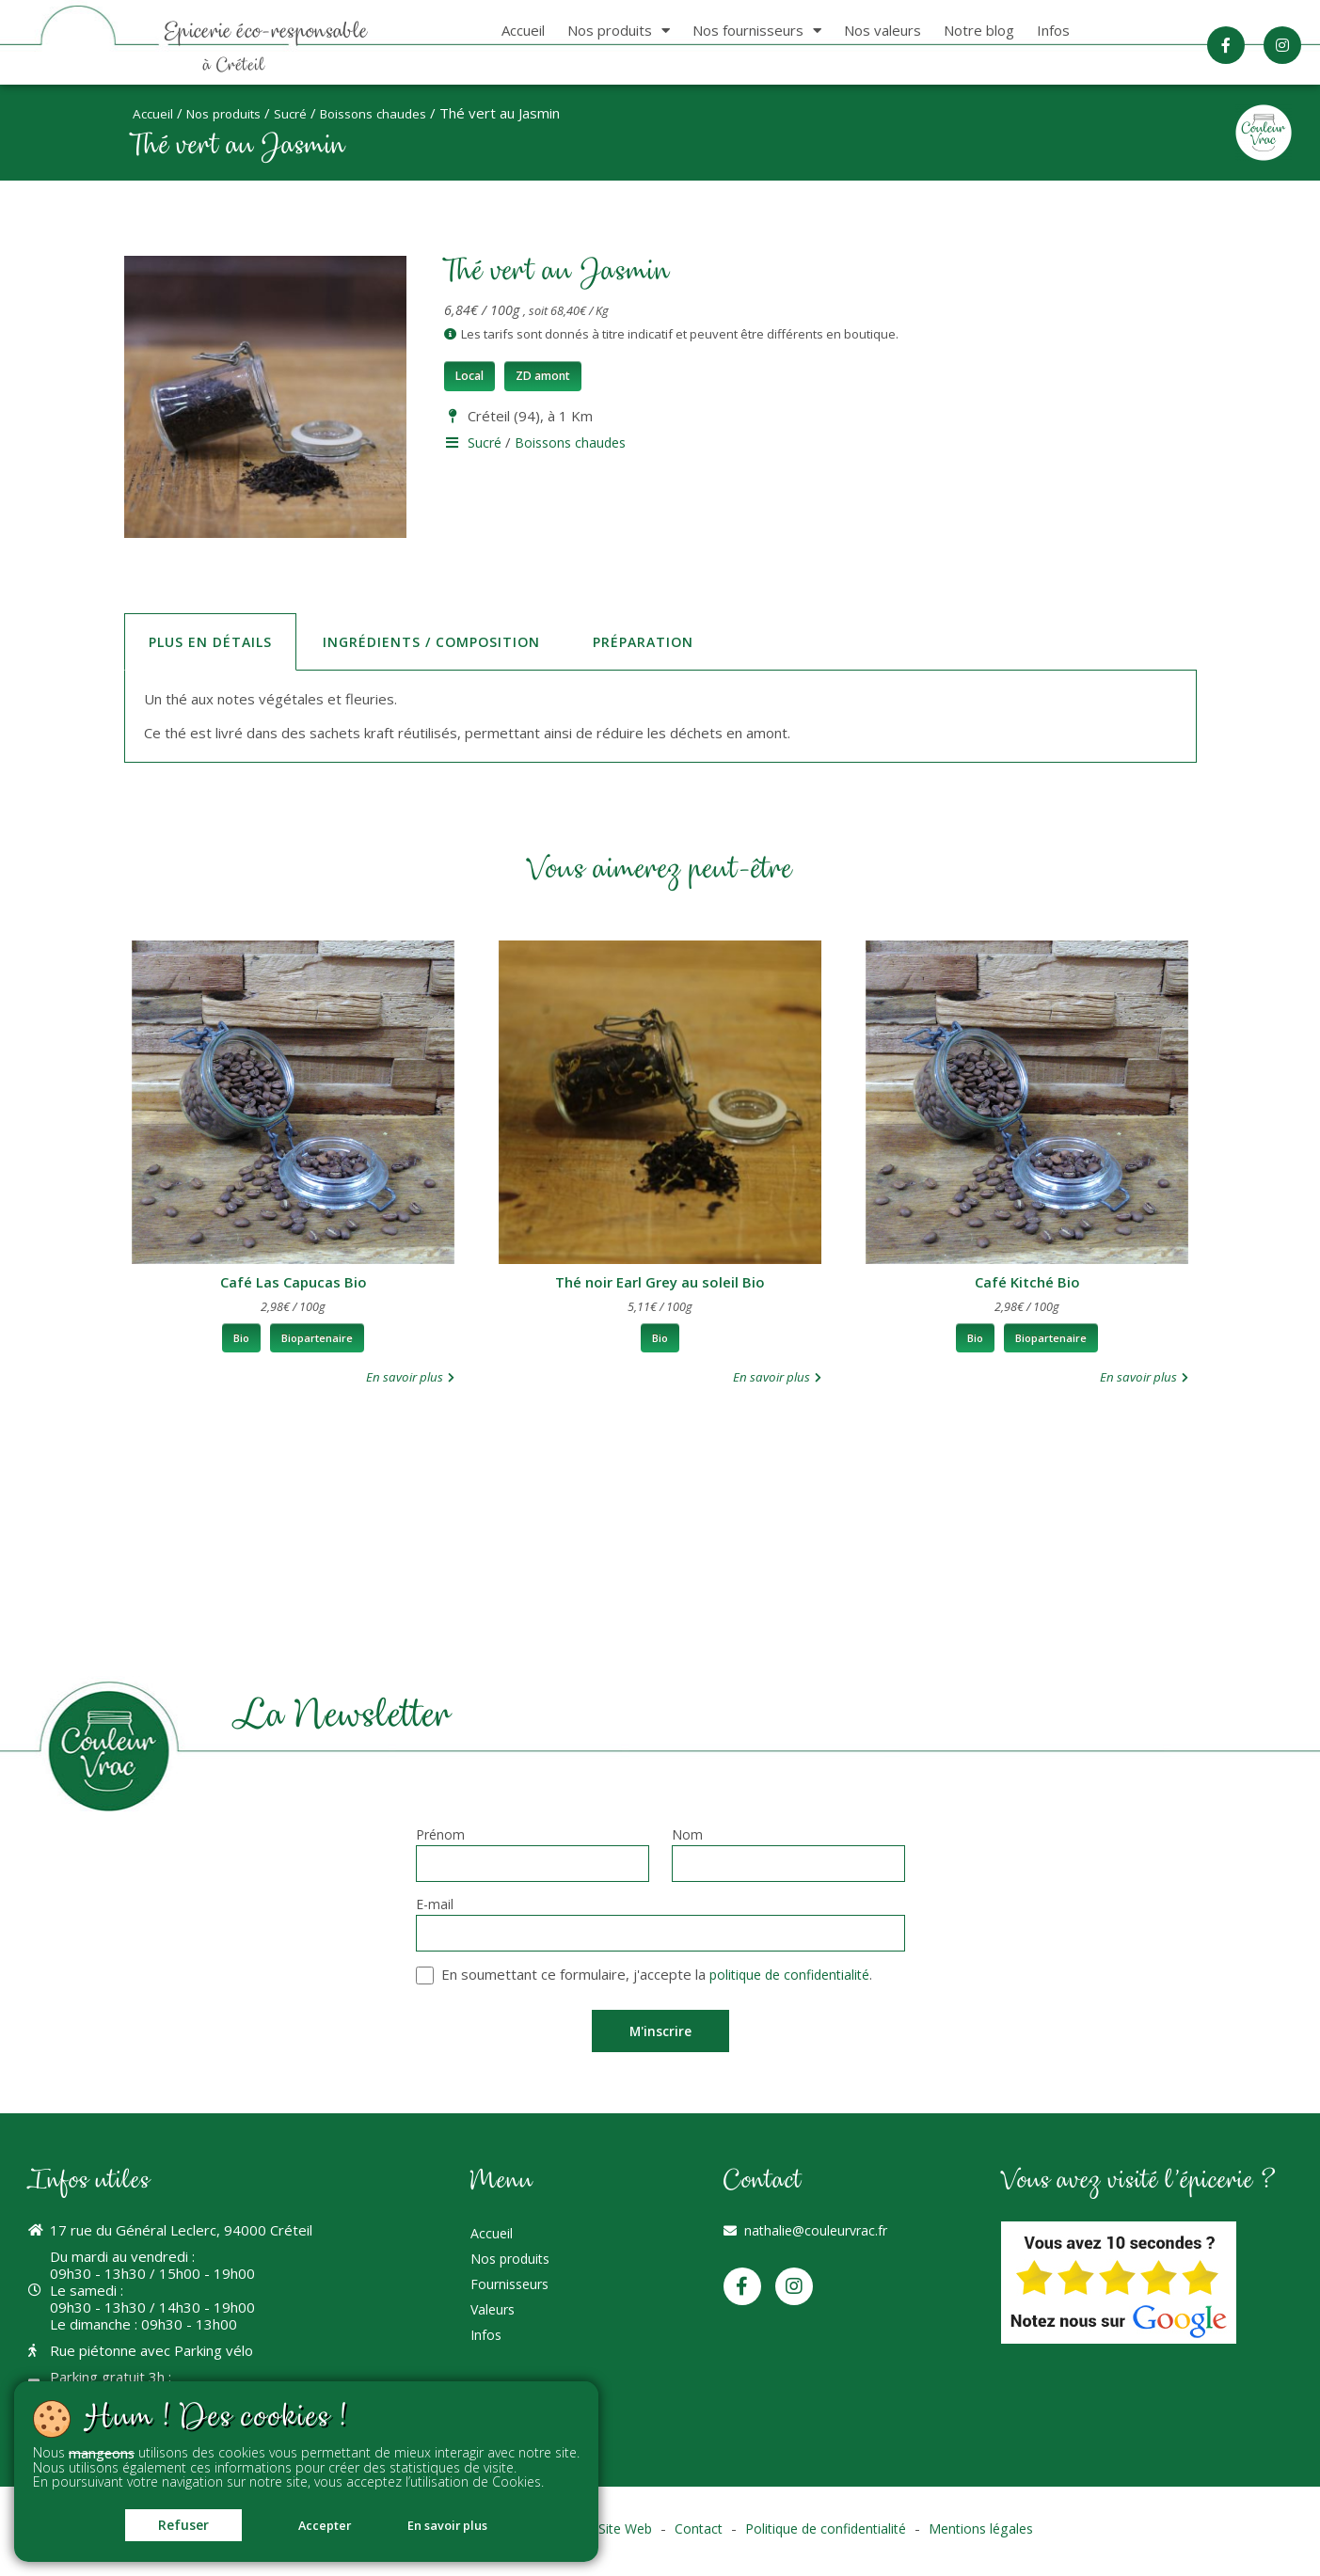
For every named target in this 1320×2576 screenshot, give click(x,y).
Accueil (523, 30)
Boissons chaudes (394, 112)
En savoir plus (464, 2522)
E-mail (434, 1908)
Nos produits (618, 30)
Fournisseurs (512, 2300)
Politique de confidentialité (831, 2534)
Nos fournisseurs (756, 30)
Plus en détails (213, 640)
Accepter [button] (322, 2522)
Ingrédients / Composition (440, 640)
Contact (698, 2534)
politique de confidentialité (795, 1978)
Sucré (305, 112)
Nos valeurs (882, 30)
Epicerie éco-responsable (276, 32)
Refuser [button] (165, 2521)
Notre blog (979, 30)
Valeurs (494, 2329)
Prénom (440, 1837)
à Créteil (240, 66)
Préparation (657, 640)
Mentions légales (995, 2534)
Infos (1053, 30)
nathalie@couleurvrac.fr (819, 2236)
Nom (687, 1837)
